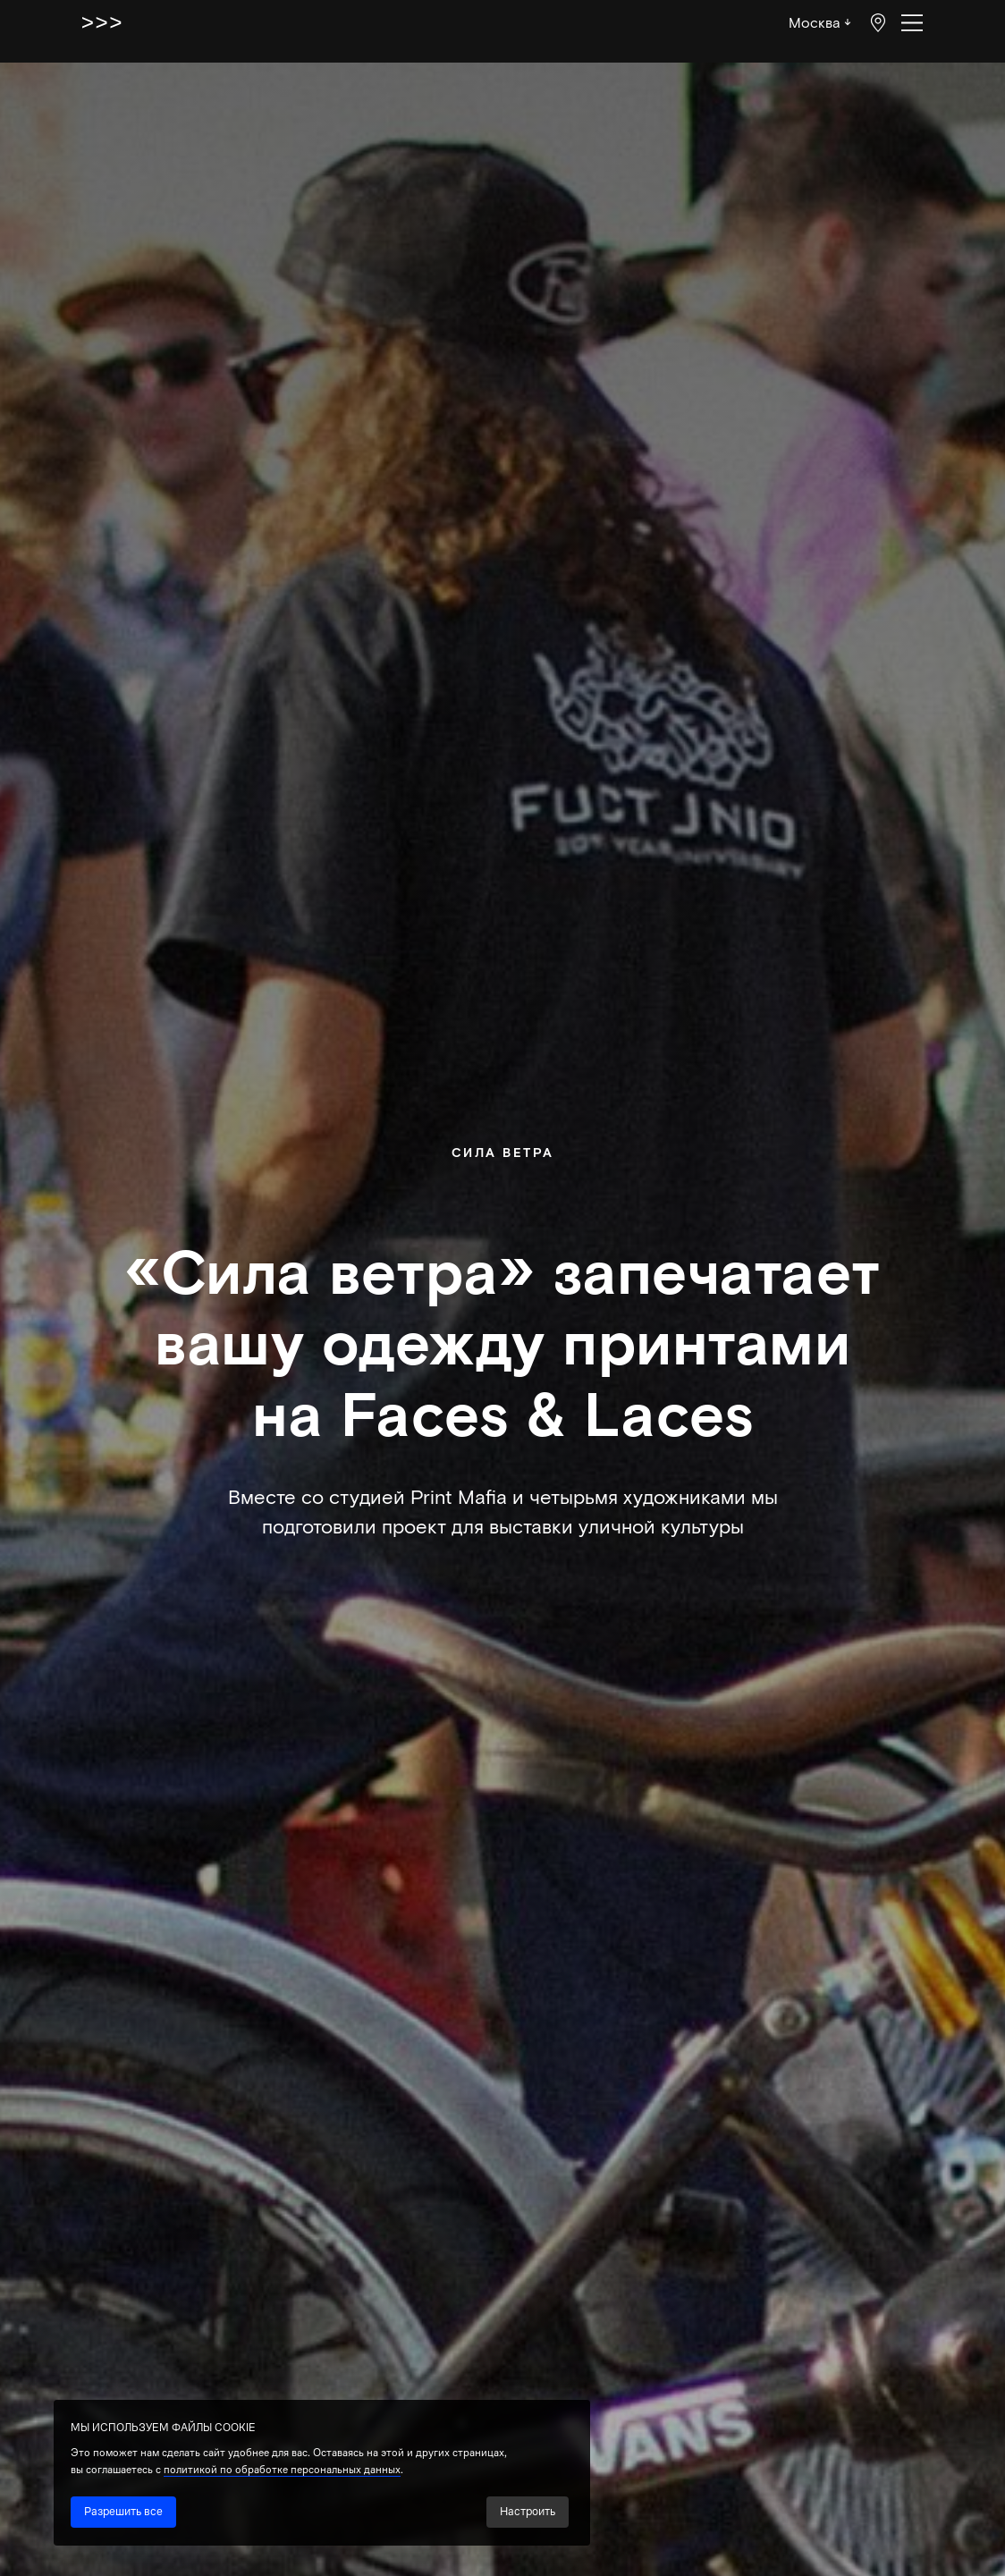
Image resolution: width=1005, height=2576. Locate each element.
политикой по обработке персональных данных (282, 2469)
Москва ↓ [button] (820, 21)
